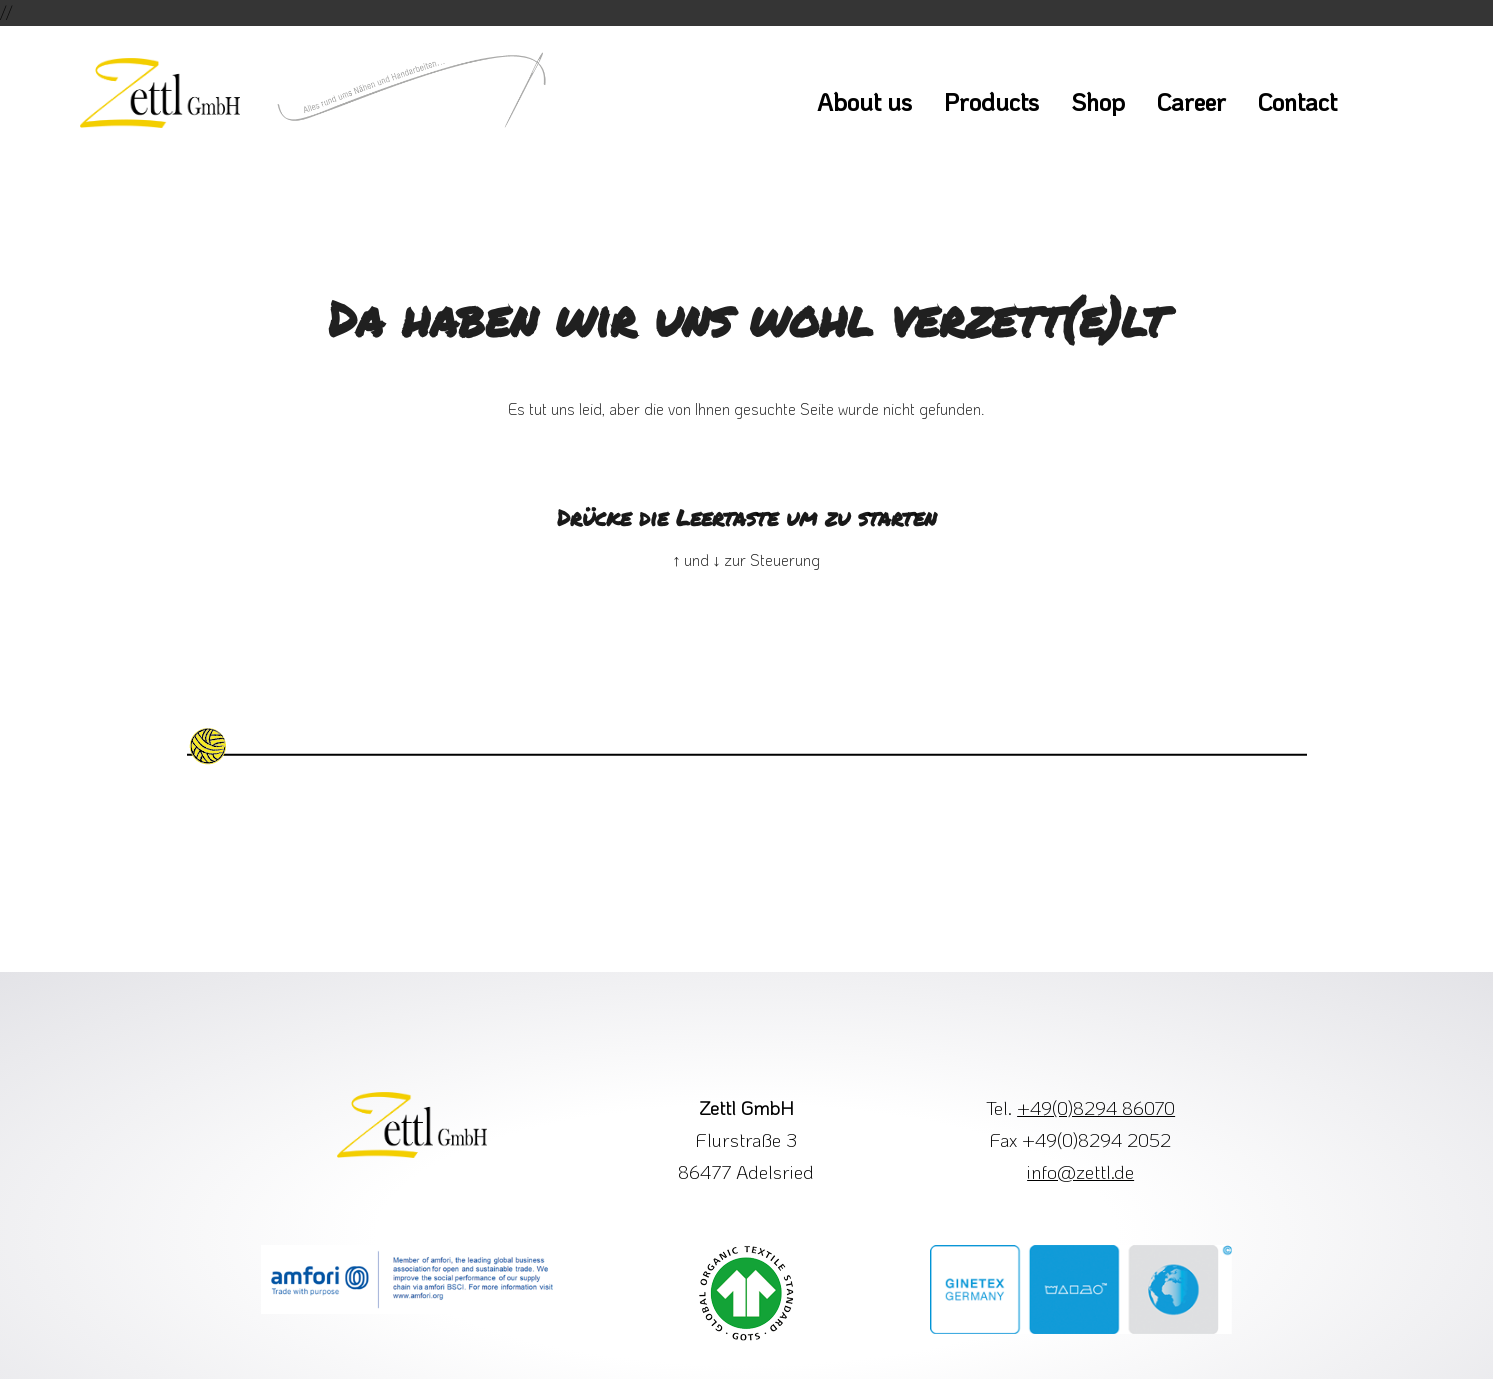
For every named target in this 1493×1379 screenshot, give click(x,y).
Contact (1297, 101)
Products (991, 101)
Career (1191, 101)
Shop (1098, 101)
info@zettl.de (1080, 1171)
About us (864, 101)
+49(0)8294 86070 (1096, 1107)
